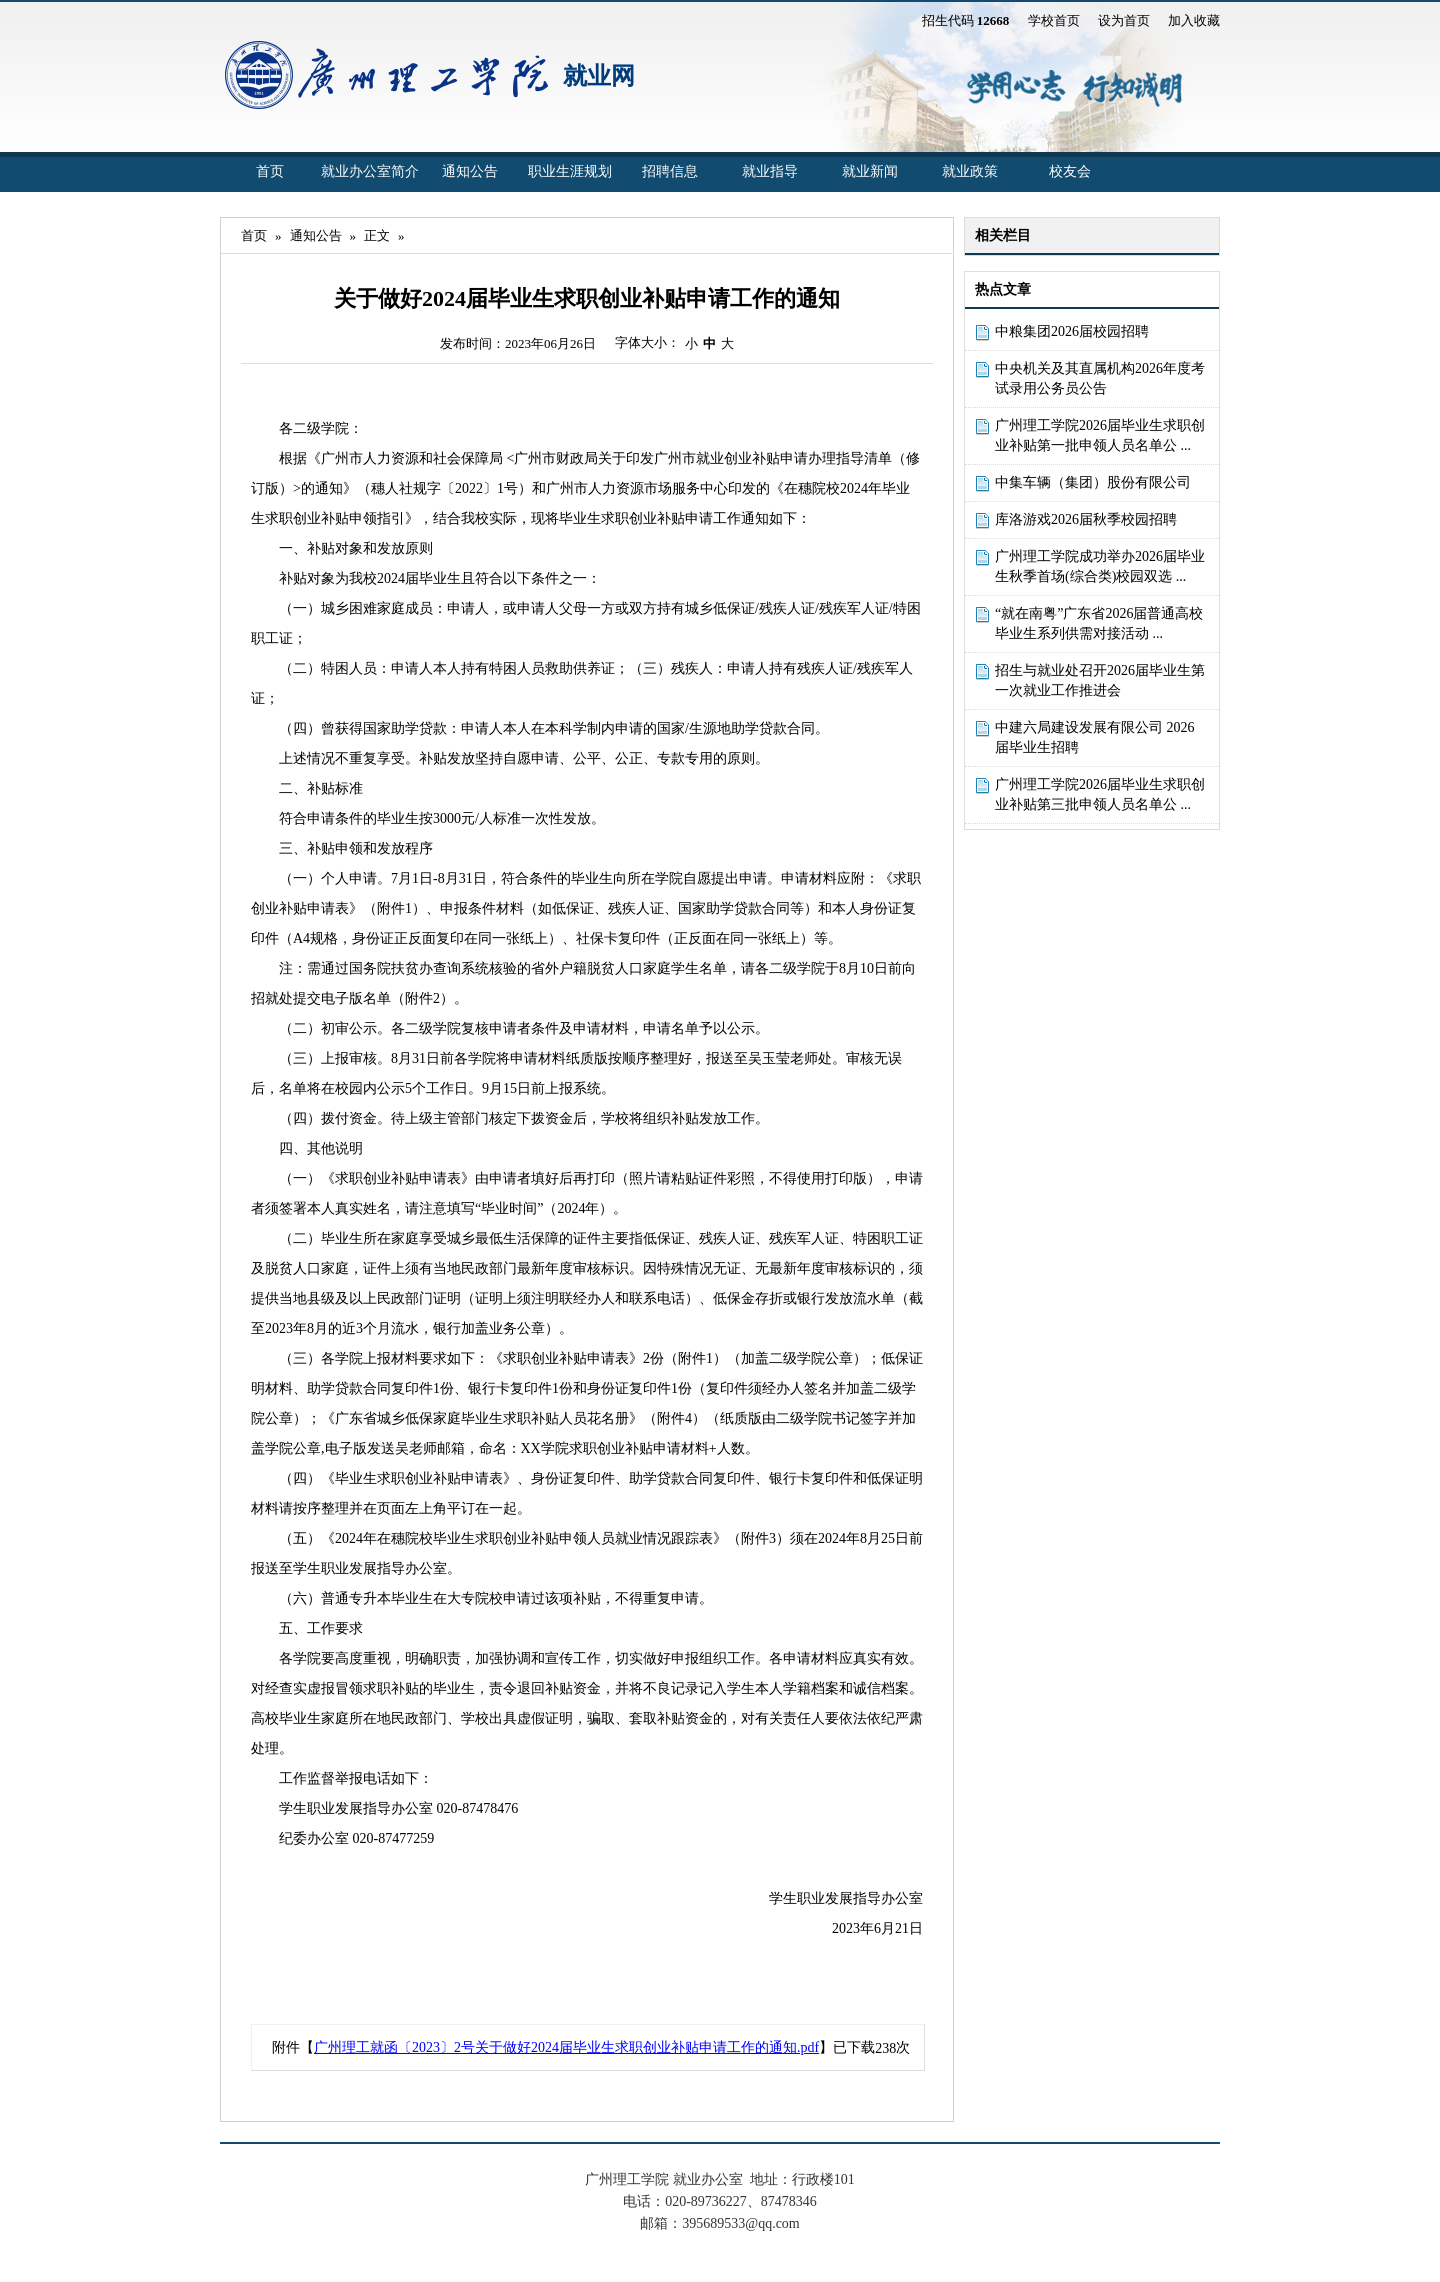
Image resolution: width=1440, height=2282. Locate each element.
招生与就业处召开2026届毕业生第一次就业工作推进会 (1100, 680)
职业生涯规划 (570, 171)
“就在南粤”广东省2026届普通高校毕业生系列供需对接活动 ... (1099, 623)
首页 (270, 171)
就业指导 (770, 171)
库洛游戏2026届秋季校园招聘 (1086, 519)
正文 (377, 235)
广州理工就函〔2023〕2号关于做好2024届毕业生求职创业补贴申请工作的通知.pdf (566, 2047)
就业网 (599, 76)
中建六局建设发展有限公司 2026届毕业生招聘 (1095, 737)
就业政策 (970, 171)
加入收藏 (1194, 20)
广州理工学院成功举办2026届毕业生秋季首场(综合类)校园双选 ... (1100, 566)
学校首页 (1054, 20)
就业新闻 (870, 171)
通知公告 (470, 171)
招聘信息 (670, 171)
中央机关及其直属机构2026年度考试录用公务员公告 (1100, 378)
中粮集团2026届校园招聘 (1072, 331)
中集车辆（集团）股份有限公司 (1093, 482)
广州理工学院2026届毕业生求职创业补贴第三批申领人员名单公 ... (1100, 794)
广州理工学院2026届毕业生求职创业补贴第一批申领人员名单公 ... (1100, 435)
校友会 (1070, 171)
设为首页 (1124, 20)
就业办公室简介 (370, 171)
